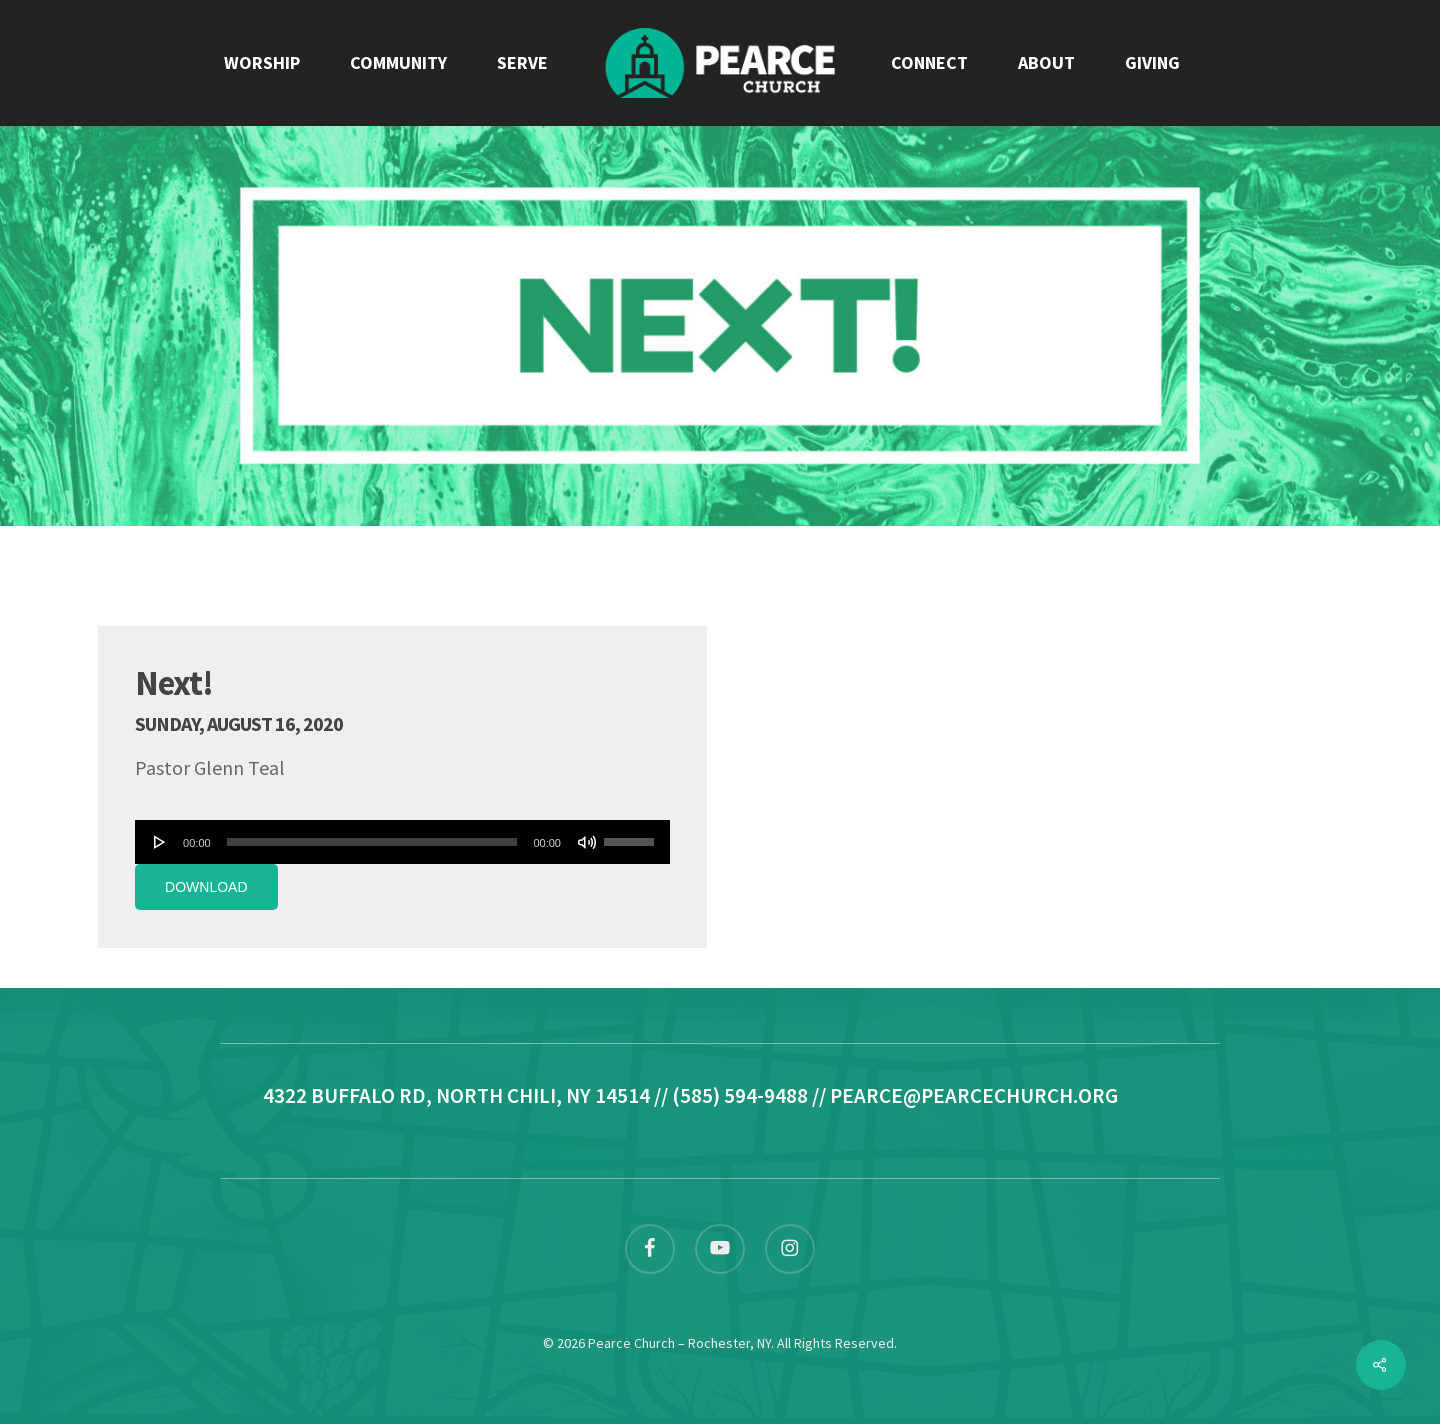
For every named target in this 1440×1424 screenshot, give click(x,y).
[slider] (372, 842)
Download (206, 887)
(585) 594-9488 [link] (740, 1095)
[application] (402, 842)
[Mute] (587, 842)
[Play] (160, 842)
